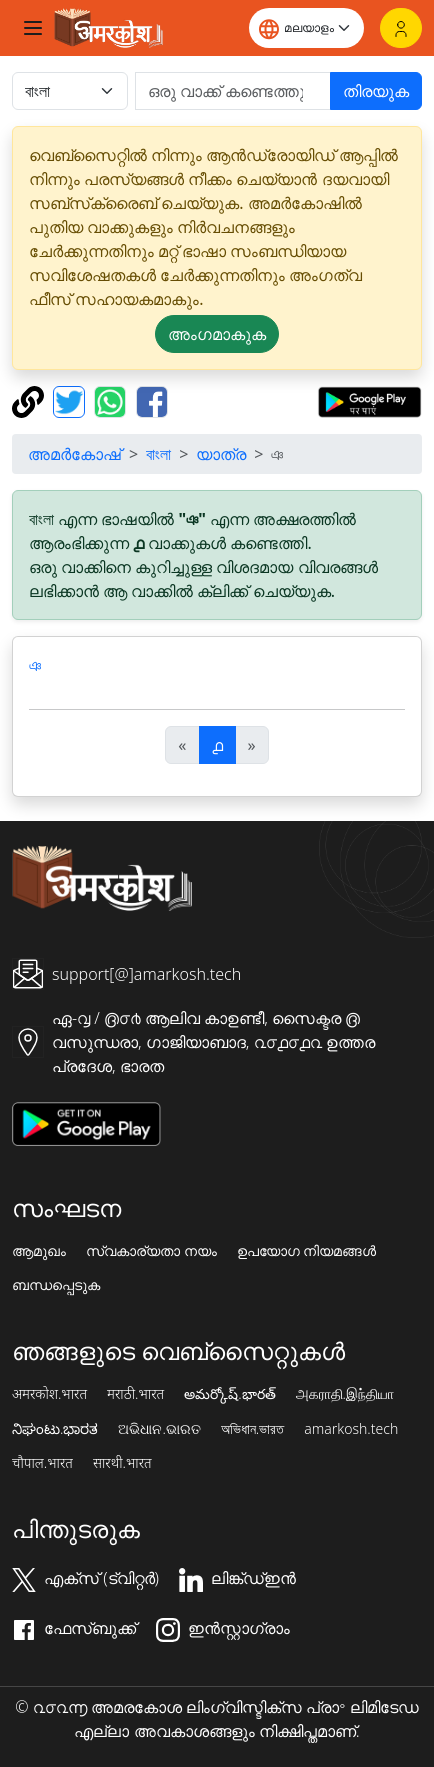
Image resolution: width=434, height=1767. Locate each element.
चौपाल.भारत (42, 1463)
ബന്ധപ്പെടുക (56, 1285)
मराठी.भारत (135, 1394)
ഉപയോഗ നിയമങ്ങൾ (307, 1251)
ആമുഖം (39, 1251)
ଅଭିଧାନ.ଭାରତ (159, 1429)
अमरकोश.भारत (49, 1394)
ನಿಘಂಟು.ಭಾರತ (55, 1429)
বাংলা (158, 454)
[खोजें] (233, 91)
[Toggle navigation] (33, 28)
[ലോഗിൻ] (401, 28)
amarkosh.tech (351, 1429)
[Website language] (306, 28)
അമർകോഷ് (74, 454)
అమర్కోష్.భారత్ (229, 1394)
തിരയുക (376, 91)
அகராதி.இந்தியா (345, 1394)
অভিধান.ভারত (252, 1429)
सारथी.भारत (122, 1463)
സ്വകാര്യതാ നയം (151, 1251)
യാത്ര (221, 454)
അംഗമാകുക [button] (217, 334)
